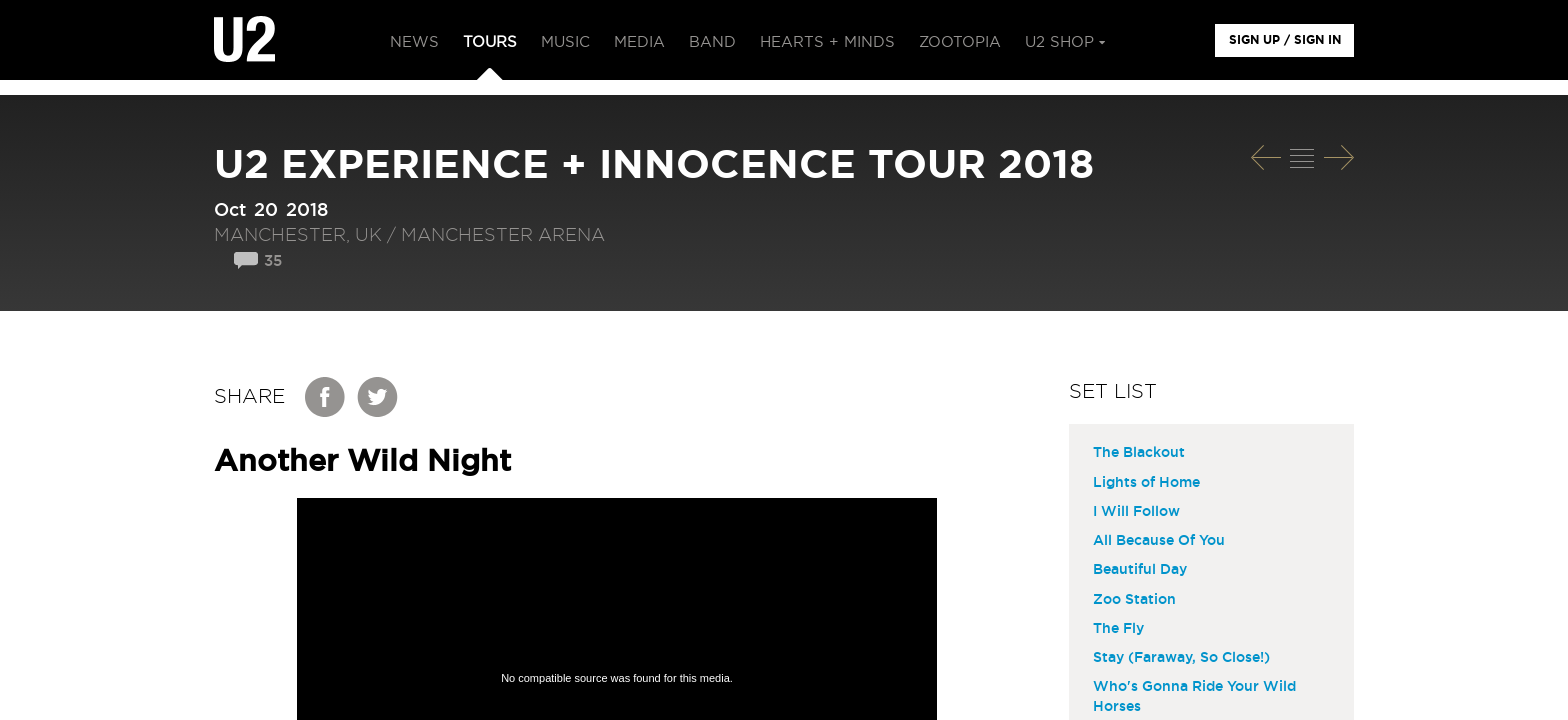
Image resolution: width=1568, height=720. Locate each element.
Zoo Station (1134, 600)
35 (273, 261)
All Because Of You (1159, 541)
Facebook (326, 397)
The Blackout (1139, 453)
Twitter (378, 397)
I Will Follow (1136, 512)
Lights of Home (1146, 483)
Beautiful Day (1140, 570)
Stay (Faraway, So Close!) (1181, 658)
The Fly (1118, 629)
